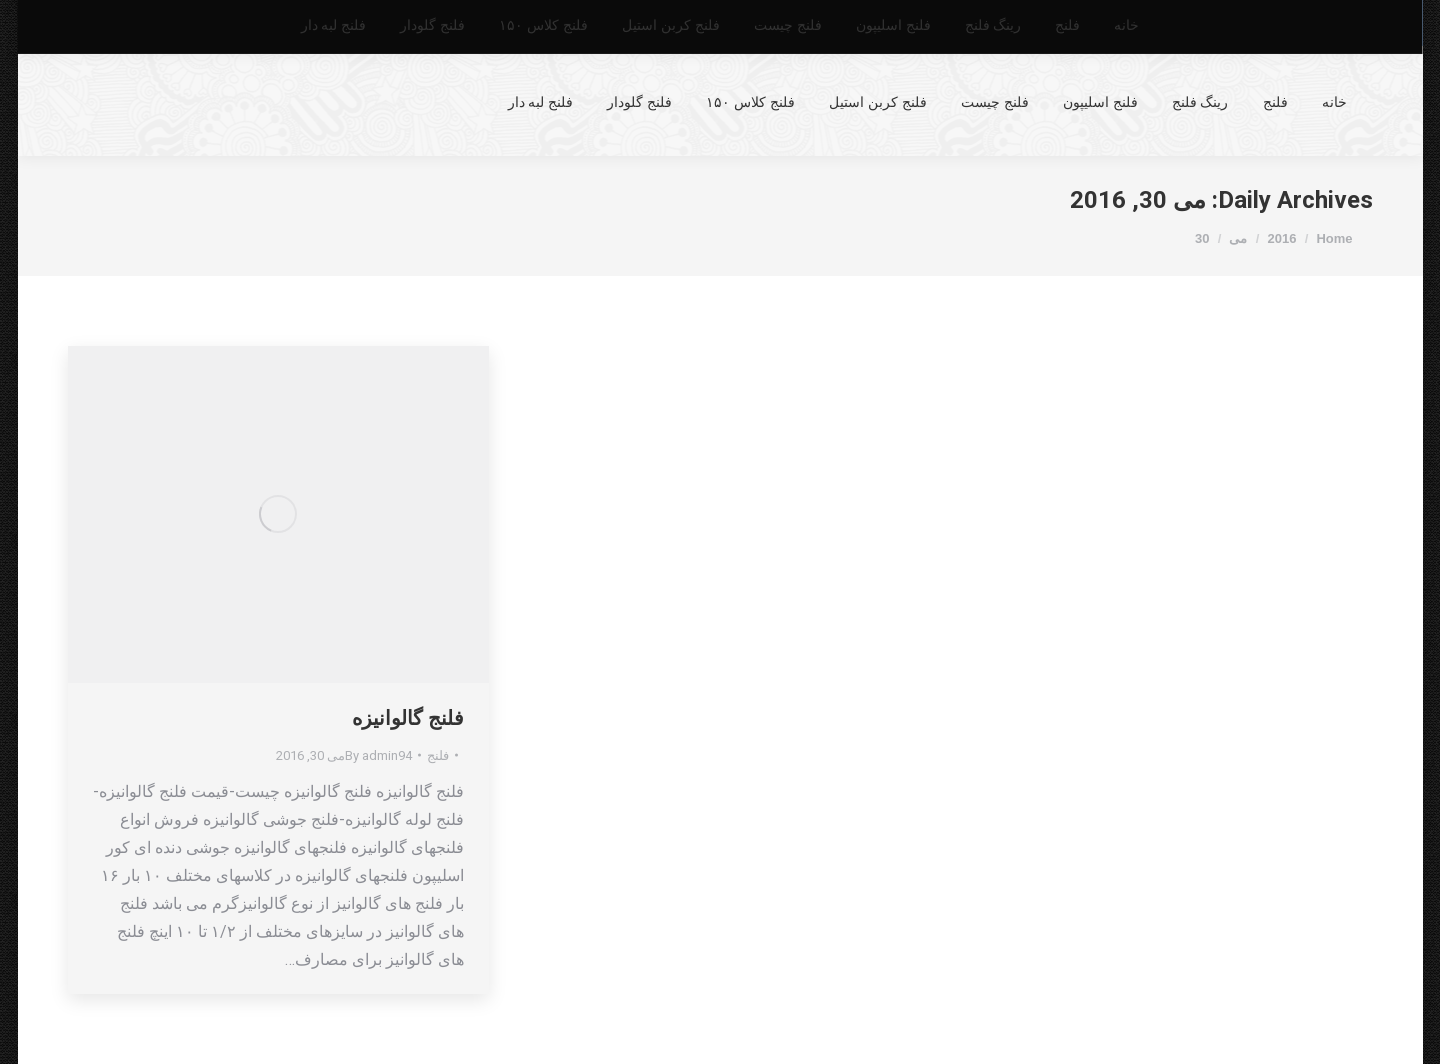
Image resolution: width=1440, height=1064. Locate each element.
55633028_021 (1305, 23)
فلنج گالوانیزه (408, 718)
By (378, 755)
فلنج (438, 755)
